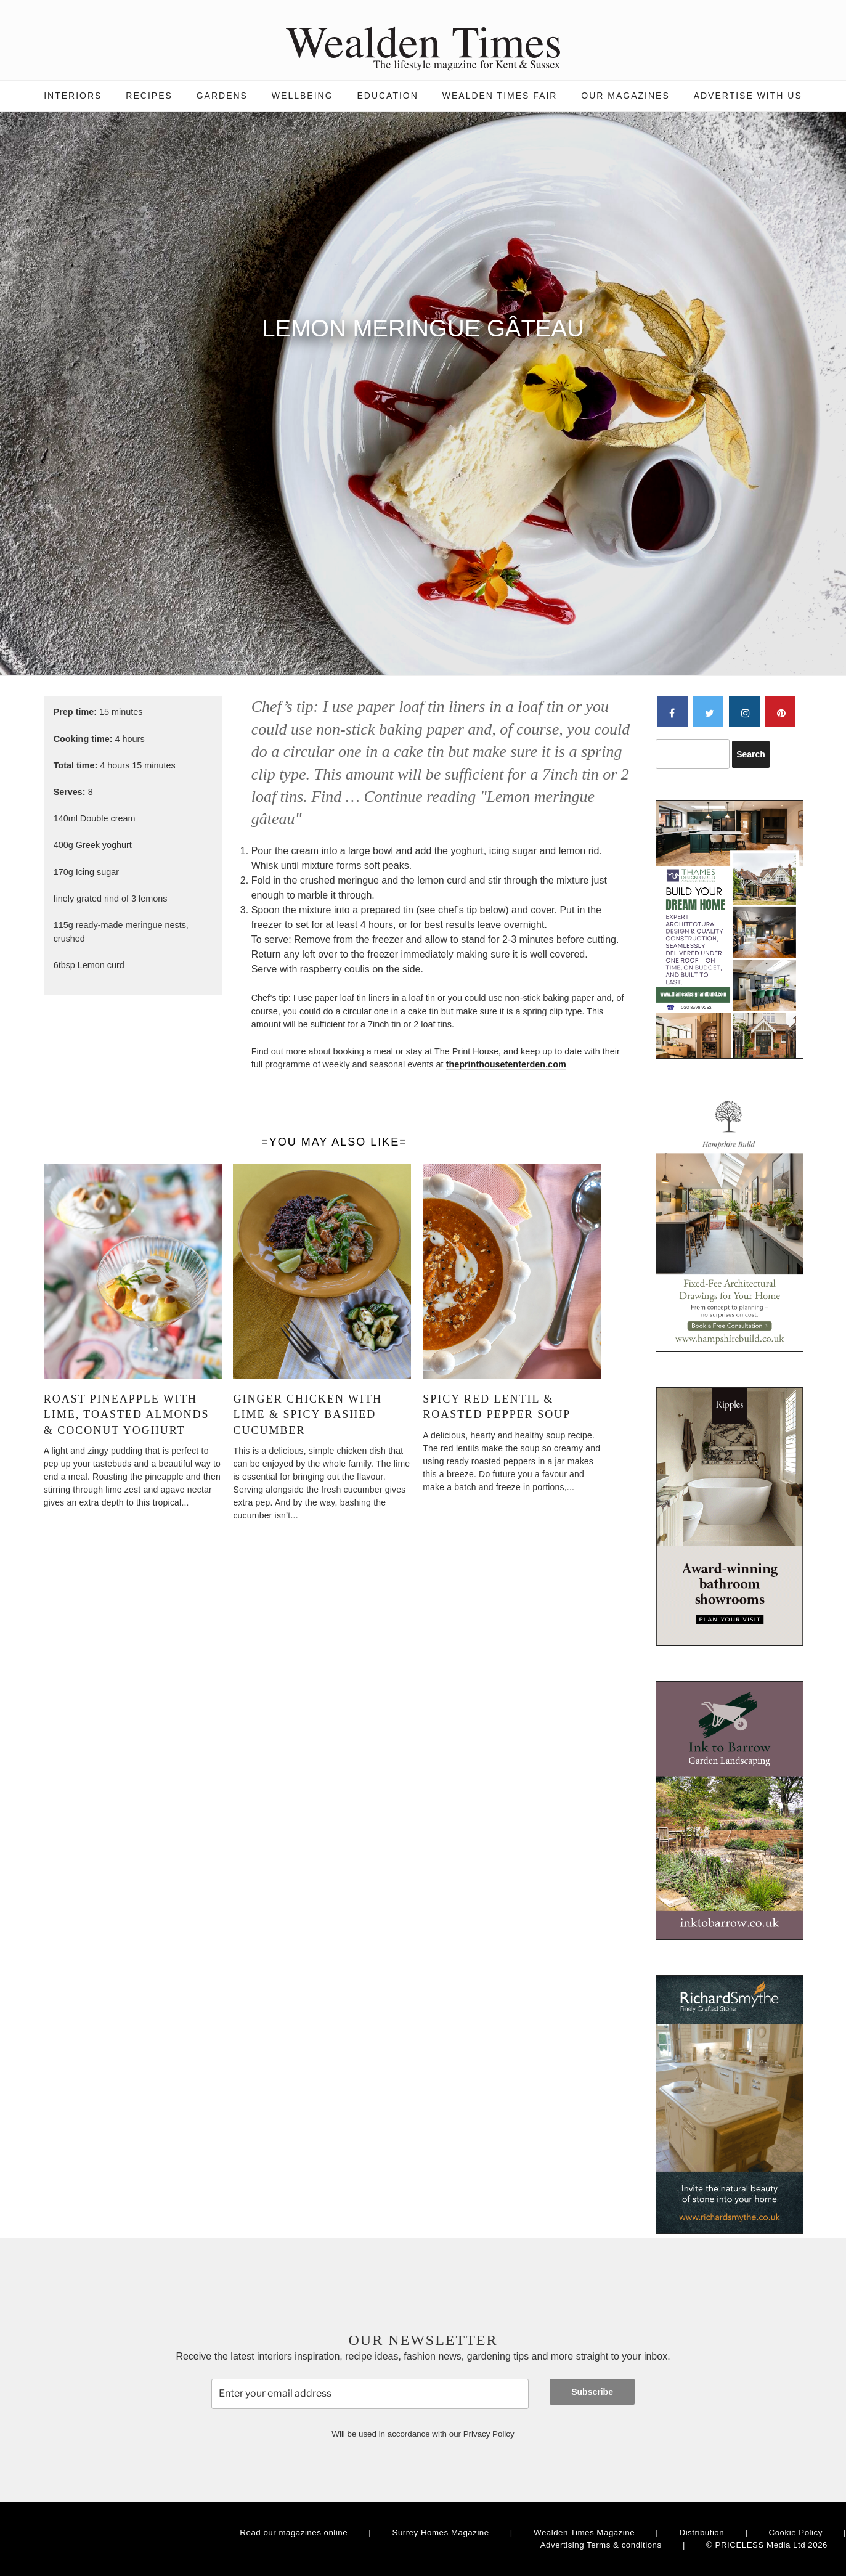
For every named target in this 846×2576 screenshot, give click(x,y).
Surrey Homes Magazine (440, 2532)
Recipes (149, 95)
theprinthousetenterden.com (506, 1064)
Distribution (702, 2532)
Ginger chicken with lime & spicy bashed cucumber (307, 1414)
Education (387, 95)
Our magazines (625, 95)
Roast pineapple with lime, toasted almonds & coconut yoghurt (126, 1414)
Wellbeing (302, 95)
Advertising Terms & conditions (601, 2545)
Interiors (73, 95)
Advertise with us (748, 95)
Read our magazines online (294, 2532)
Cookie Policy (796, 2532)
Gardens (222, 95)
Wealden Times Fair (500, 95)
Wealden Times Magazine (584, 2532)
